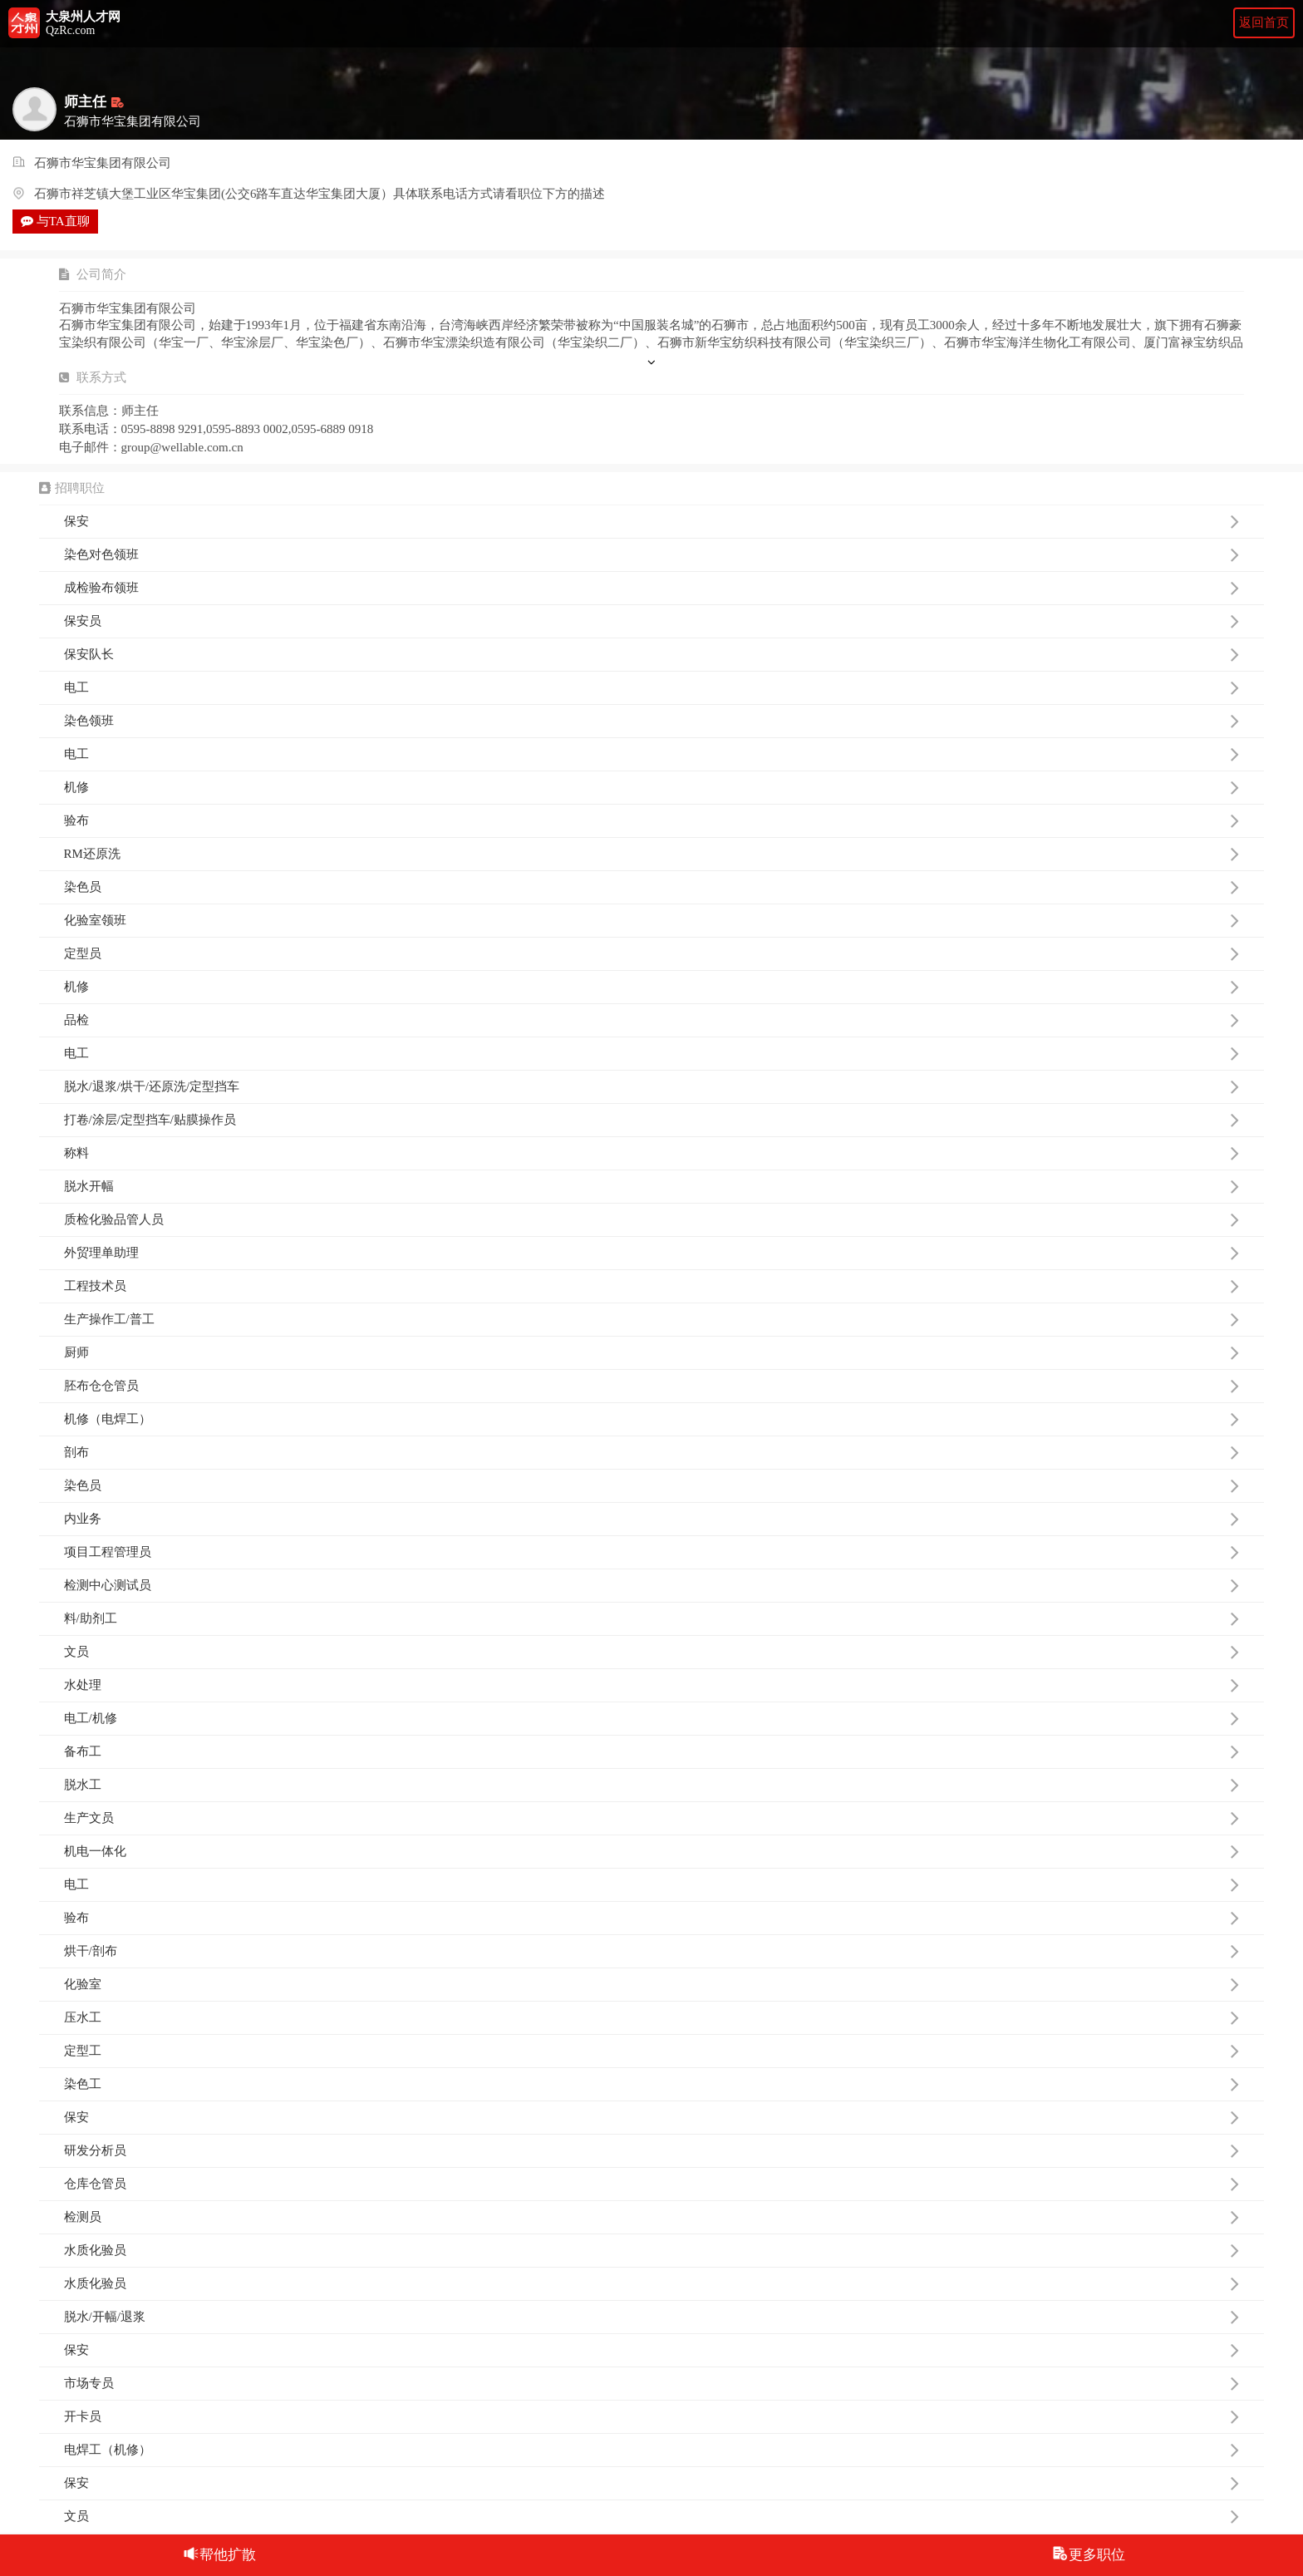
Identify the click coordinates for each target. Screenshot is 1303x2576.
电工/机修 (652, 1718)
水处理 (652, 1685)
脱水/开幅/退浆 (652, 2316)
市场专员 (652, 2383)
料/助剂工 (652, 1618)
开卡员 (652, 2416)
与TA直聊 (55, 221)
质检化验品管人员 (652, 1219)
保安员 (652, 621)
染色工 (652, 2084)
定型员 (652, 953)
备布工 (652, 1751)
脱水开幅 (652, 1186)
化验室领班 (652, 920)
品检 (652, 1020)
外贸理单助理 (652, 1252)
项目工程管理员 (652, 1552)
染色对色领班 (652, 554)
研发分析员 (652, 2150)
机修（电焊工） (652, 1419)
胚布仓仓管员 (652, 1385)
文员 (652, 1651)
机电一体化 (652, 1851)
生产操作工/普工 (652, 1319)
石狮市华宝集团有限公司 (102, 163)
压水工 (652, 2017)
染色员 (652, 887)
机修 (652, 787)
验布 (652, 820)
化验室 (652, 1984)
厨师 (652, 1352)
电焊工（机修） (652, 2449)
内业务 (652, 1518)
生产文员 (652, 1818)
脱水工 (652, 1784)
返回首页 (1264, 22)
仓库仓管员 (652, 2183)
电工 (652, 687)
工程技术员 (652, 1286)
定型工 (652, 2050)
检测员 (652, 2217)
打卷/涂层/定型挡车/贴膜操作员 (652, 1119)
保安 (652, 521)
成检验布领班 (652, 587)
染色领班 (652, 720)
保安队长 (652, 654)
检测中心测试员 (652, 1585)
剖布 (652, 1452)
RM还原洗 (652, 853)
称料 (652, 1153)
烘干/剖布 (652, 1951)
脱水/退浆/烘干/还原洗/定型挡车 (652, 1086)
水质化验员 (652, 2250)
